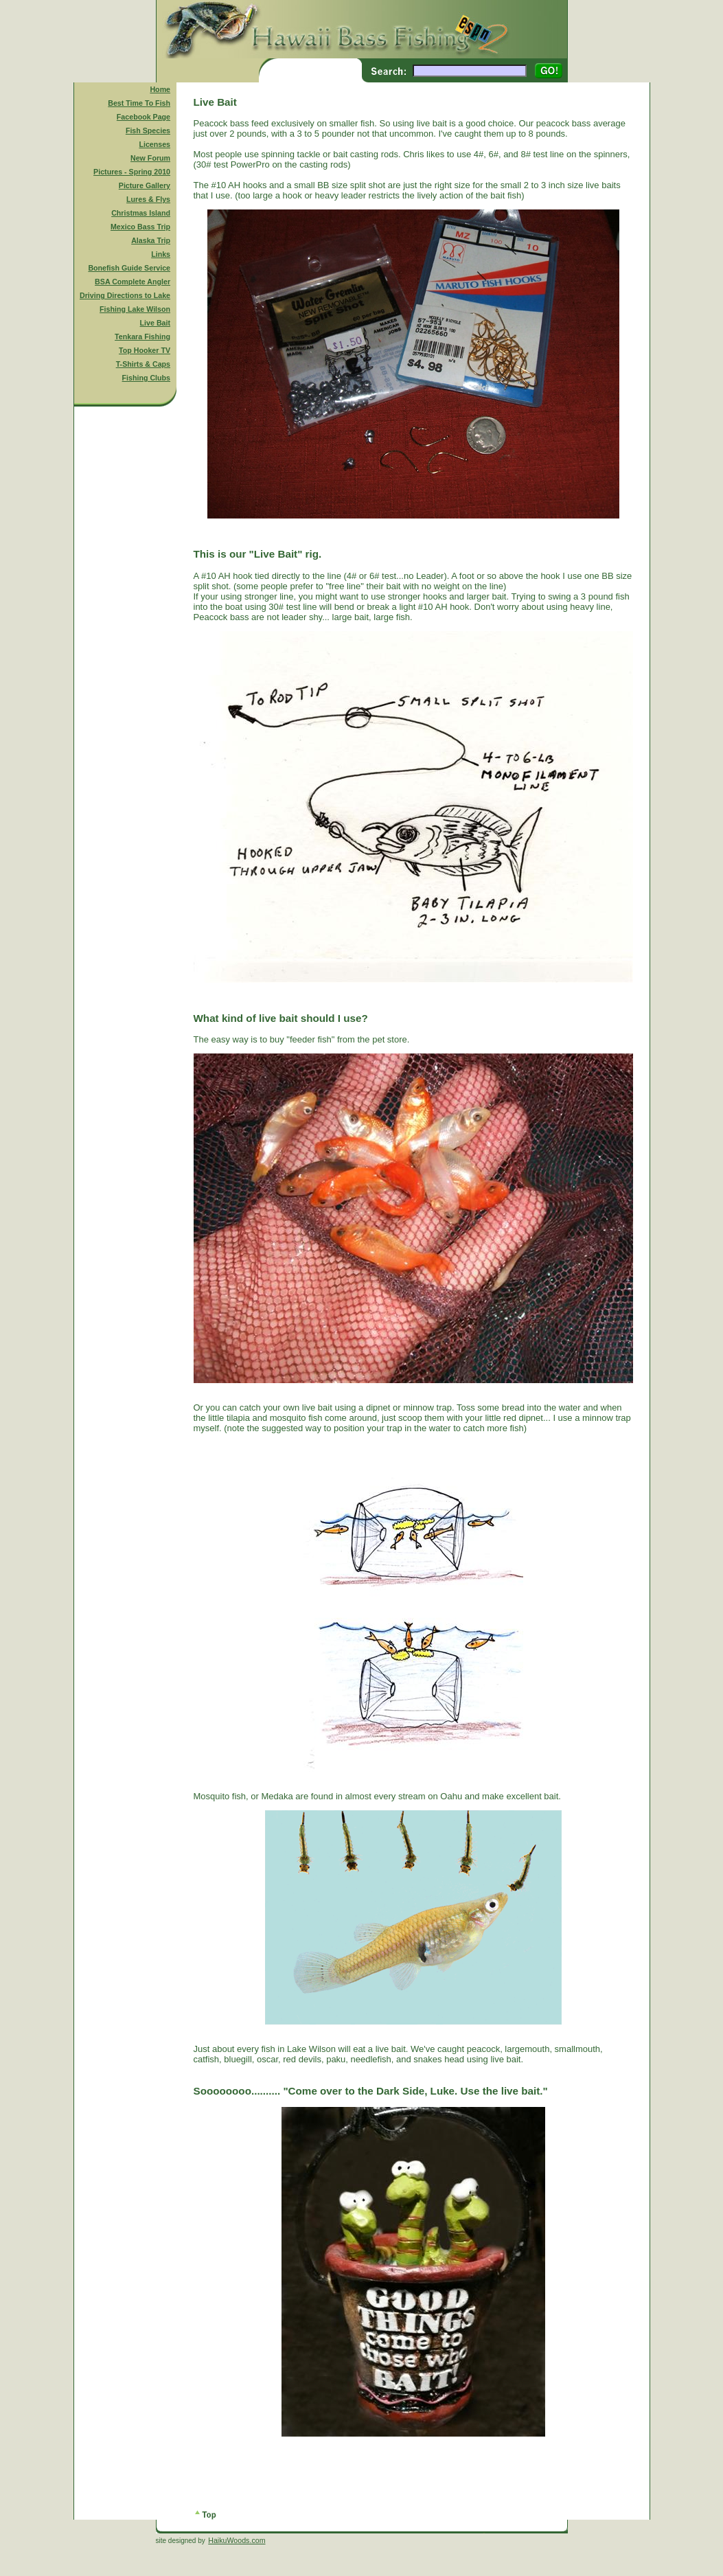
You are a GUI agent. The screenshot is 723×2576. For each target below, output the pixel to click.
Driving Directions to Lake (125, 295)
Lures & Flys (148, 199)
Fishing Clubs (146, 378)
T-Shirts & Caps (143, 364)
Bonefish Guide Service (129, 268)
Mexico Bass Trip (140, 227)
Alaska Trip (150, 240)
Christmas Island (140, 213)
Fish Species (148, 130)
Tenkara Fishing (142, 336)
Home (160, 89)
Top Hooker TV (144, 350)
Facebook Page (143, 117)
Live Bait (155, 323)
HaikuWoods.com (236, 2540)
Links (160, 254)
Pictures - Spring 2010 (131, 172)
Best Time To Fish (139, 103)
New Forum (150, 158)
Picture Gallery (144, 185)
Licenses (154, 144)
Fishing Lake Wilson (135, 309)
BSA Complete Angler (132, 281)
